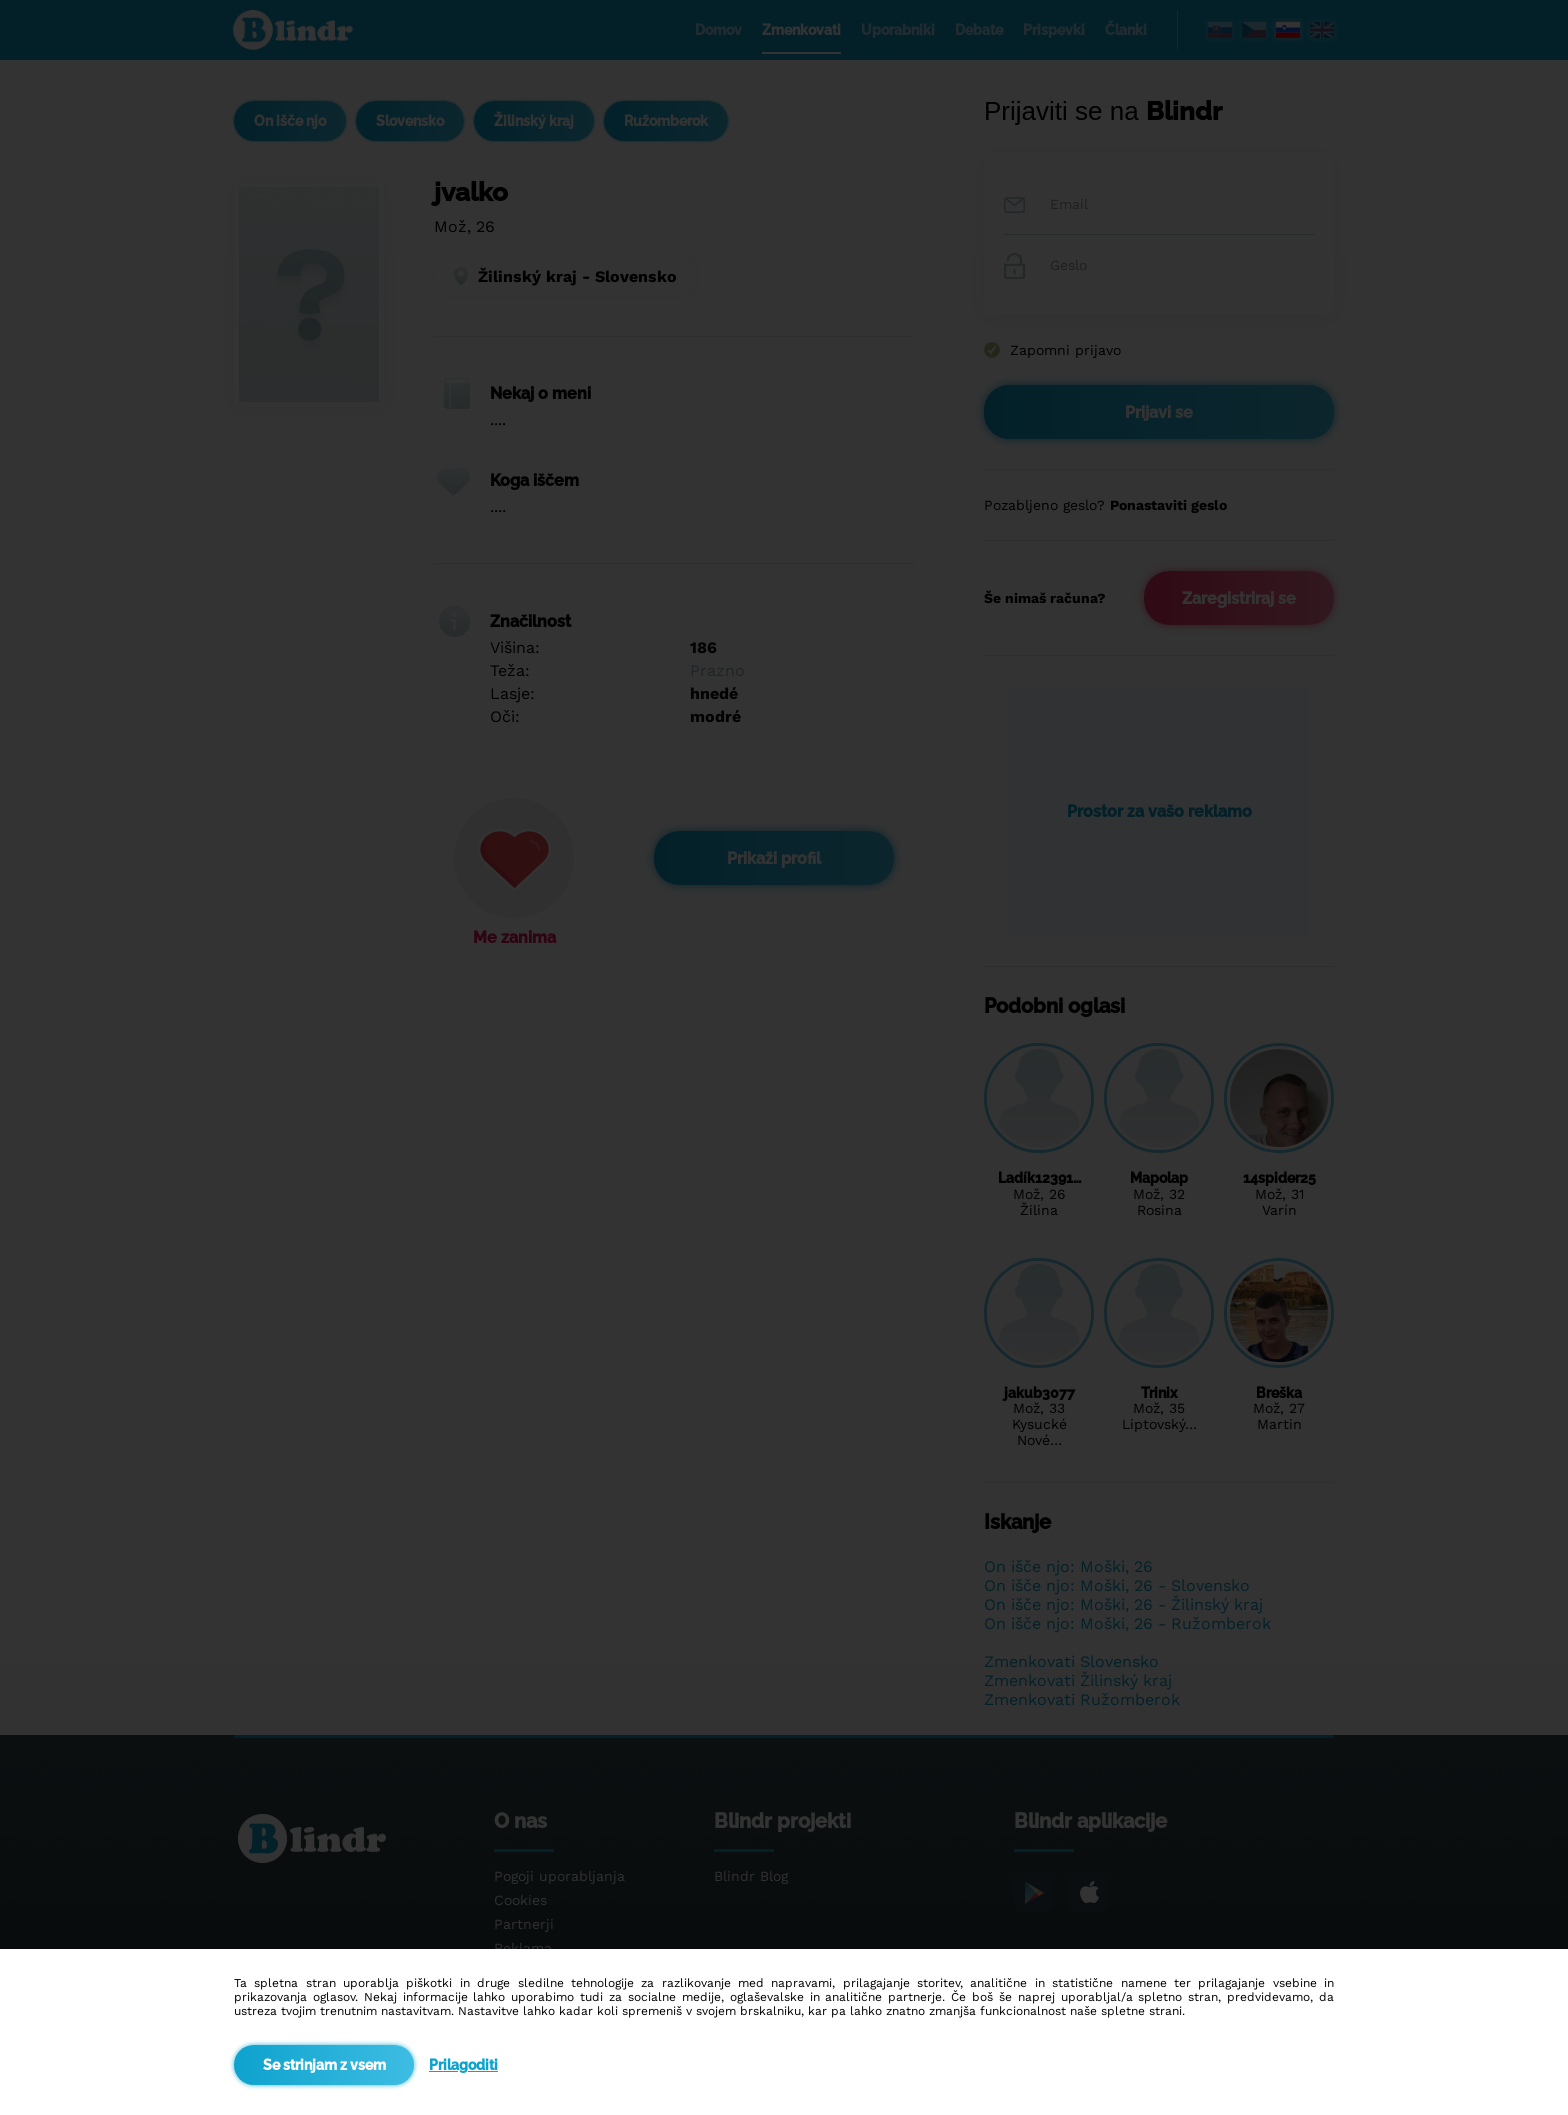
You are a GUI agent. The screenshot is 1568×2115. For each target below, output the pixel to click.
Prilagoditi (463, 2065)
